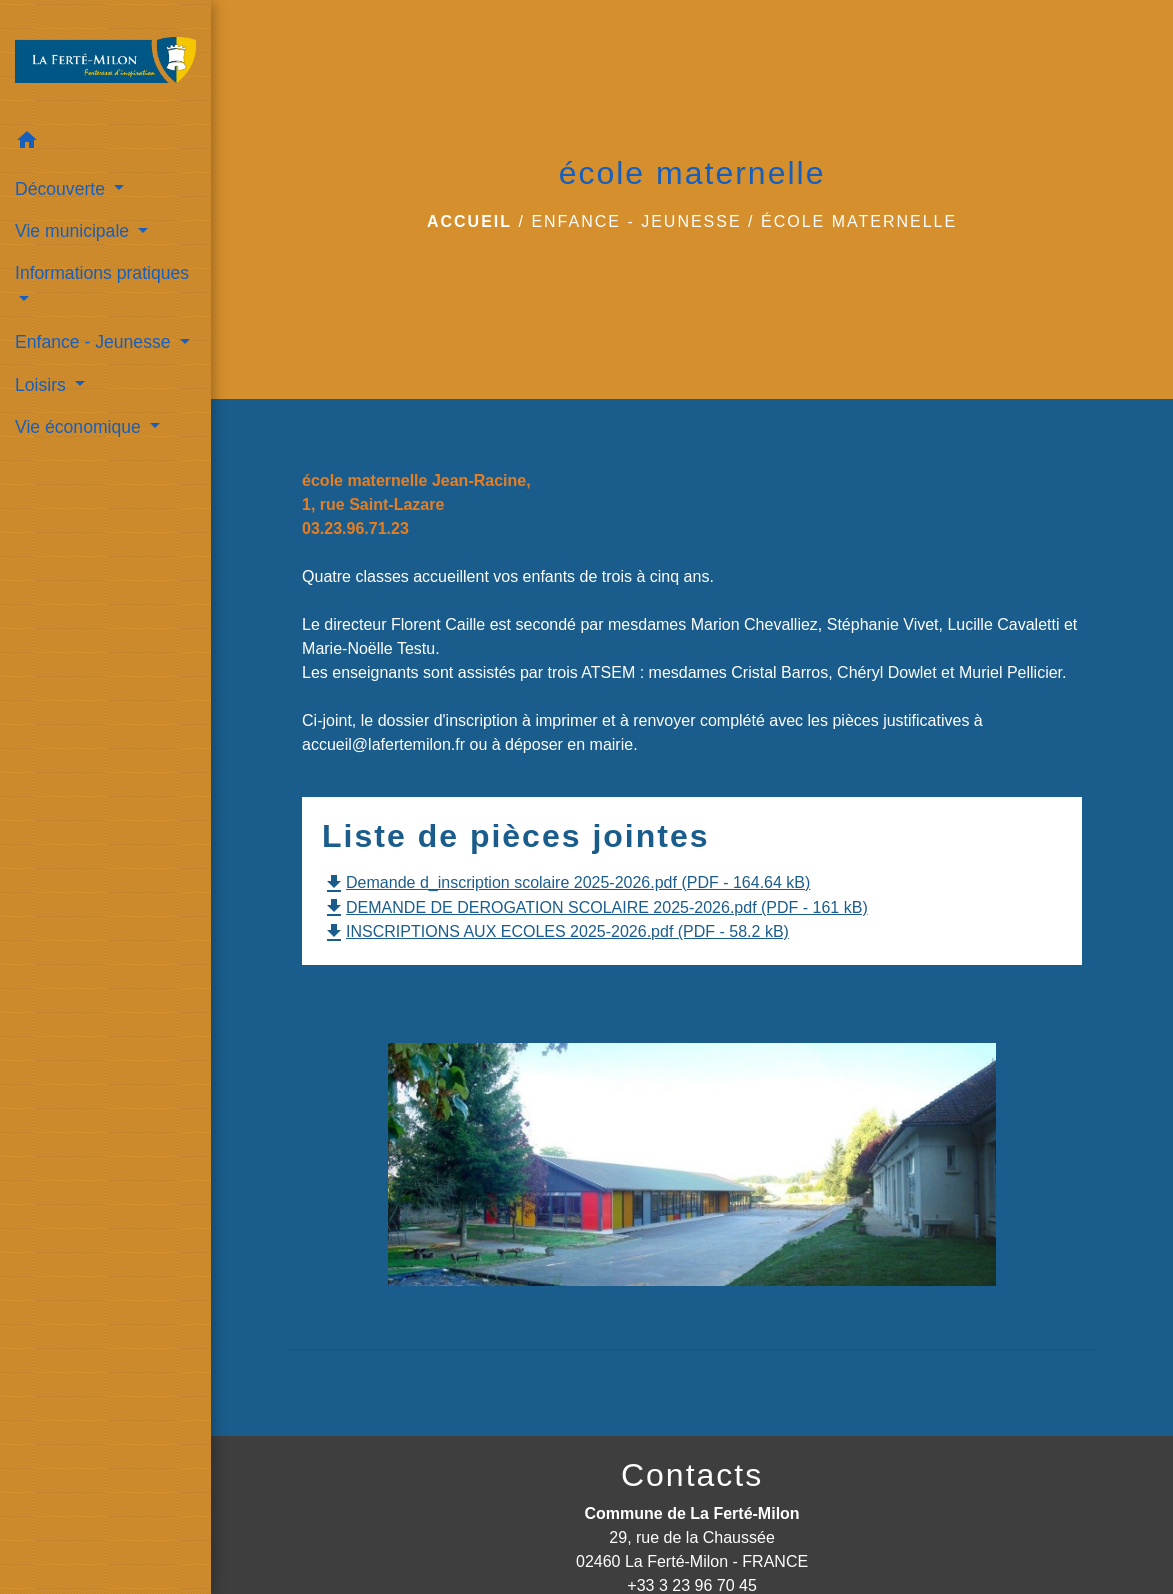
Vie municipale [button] (74, 231)
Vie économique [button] (80, 427)
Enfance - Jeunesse (636, 221)
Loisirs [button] (43, 385)
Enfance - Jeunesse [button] (95, 342)
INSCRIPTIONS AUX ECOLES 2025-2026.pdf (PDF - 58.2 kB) (555, 931)
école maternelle (859, 221)
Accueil (469, 221)
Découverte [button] (62, 189)
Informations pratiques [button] (102, 273)
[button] (105, 143)
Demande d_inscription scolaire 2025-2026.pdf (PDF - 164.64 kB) (566, 882)
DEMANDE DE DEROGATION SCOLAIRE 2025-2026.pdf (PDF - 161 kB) (595, 907)
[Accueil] (105, 60)
